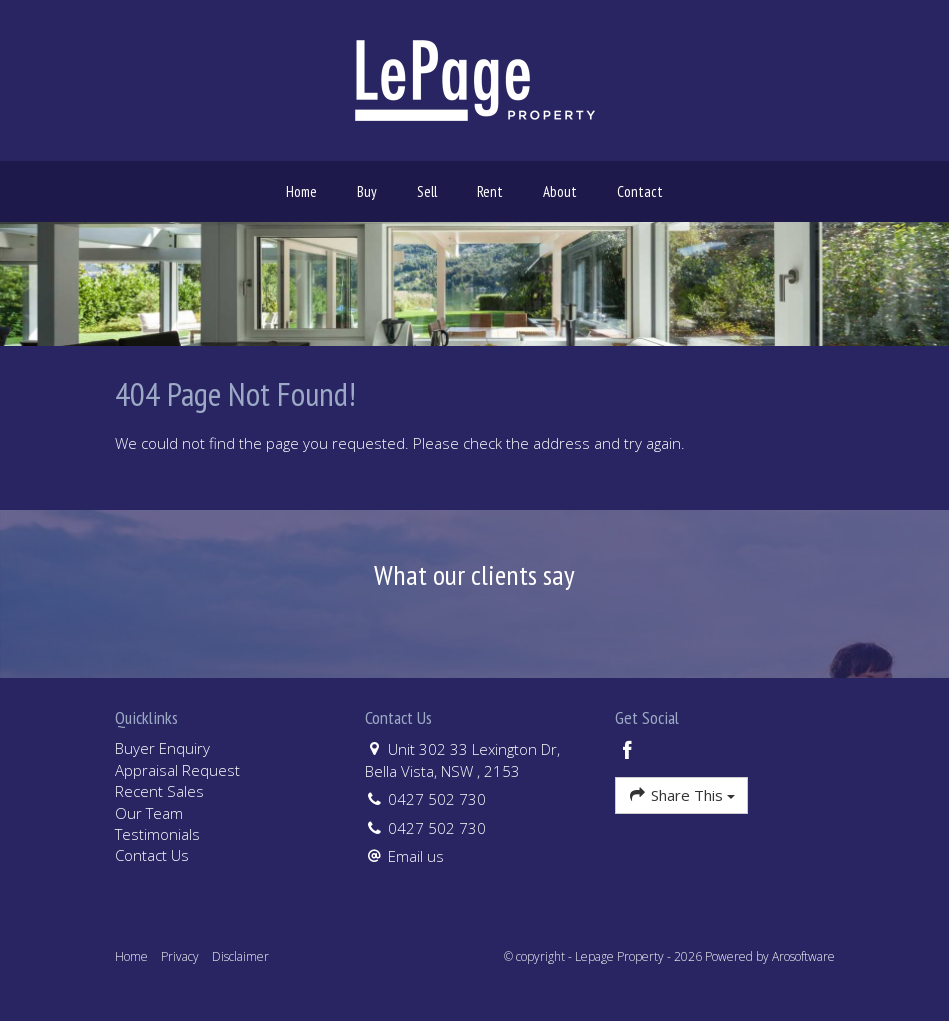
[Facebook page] (628, 751)
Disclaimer (240, 956)
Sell (427, 191)
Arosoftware (803, 956)
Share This (681, 794)
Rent (490, 191)
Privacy (180, 956)
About (560, 191)
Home (301, 191)
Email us (416, 856)
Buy (367, 191)
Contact (640, 191)
